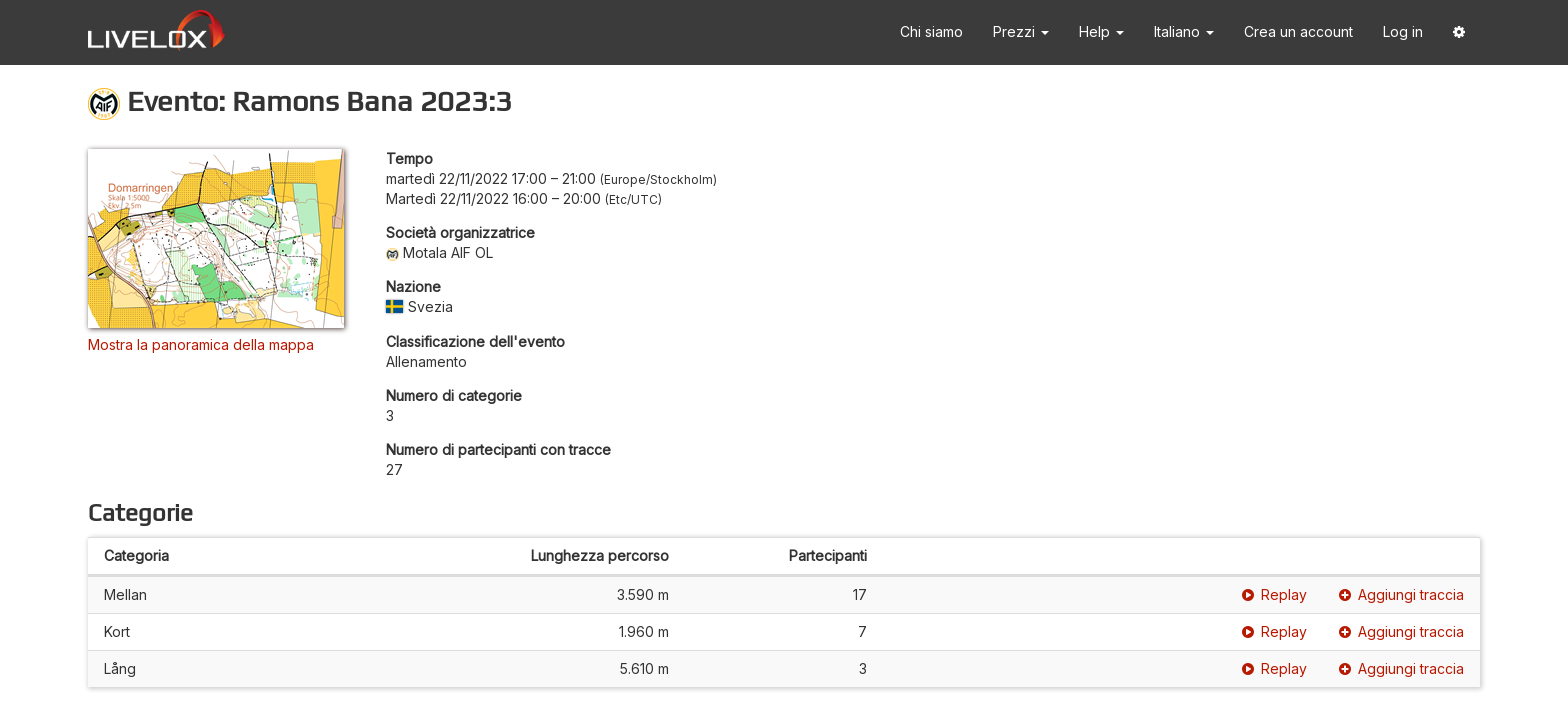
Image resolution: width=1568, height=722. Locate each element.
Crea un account (1298, 31)
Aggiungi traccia (1401, 594)
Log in (1403, 31)
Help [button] (1101, 31)
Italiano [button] (1184, 31)
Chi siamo (931, 31)
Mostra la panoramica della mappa (201, 344)
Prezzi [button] (1021, 31)
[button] (1459, 32)
